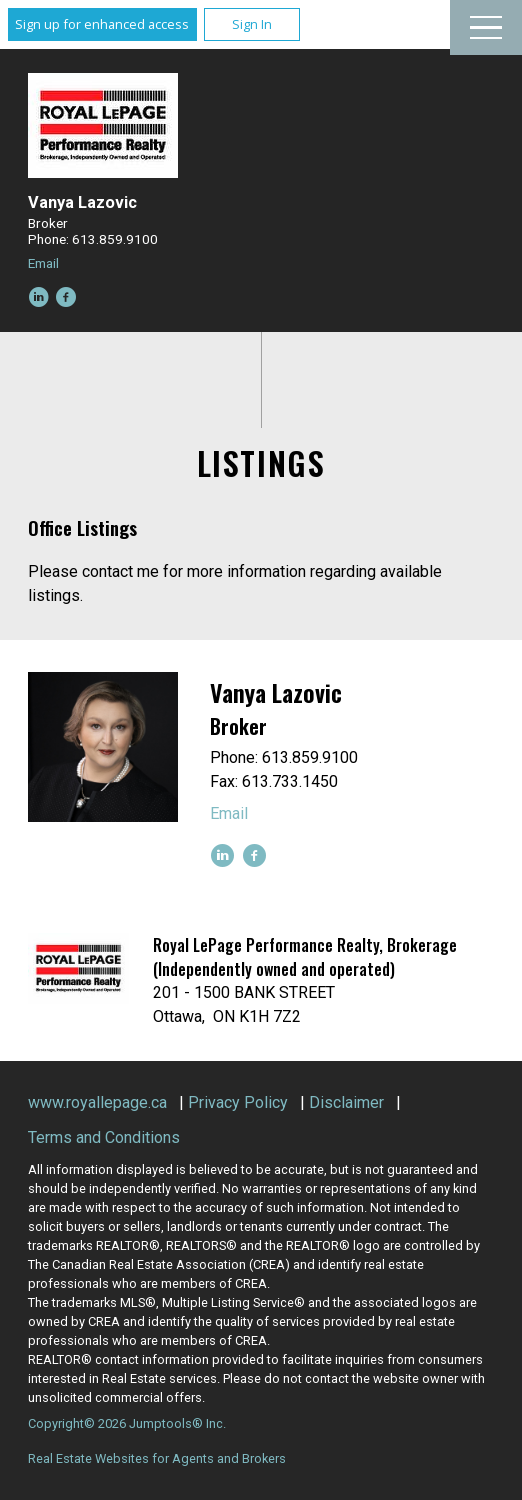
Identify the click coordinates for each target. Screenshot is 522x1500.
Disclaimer (346, 1102)
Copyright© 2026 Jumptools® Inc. (127, 1423)
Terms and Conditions (104, 1137)
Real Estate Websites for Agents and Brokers (157, 1458)
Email (43, 263)
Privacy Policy (238, 1102)
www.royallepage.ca (97, 1102)
